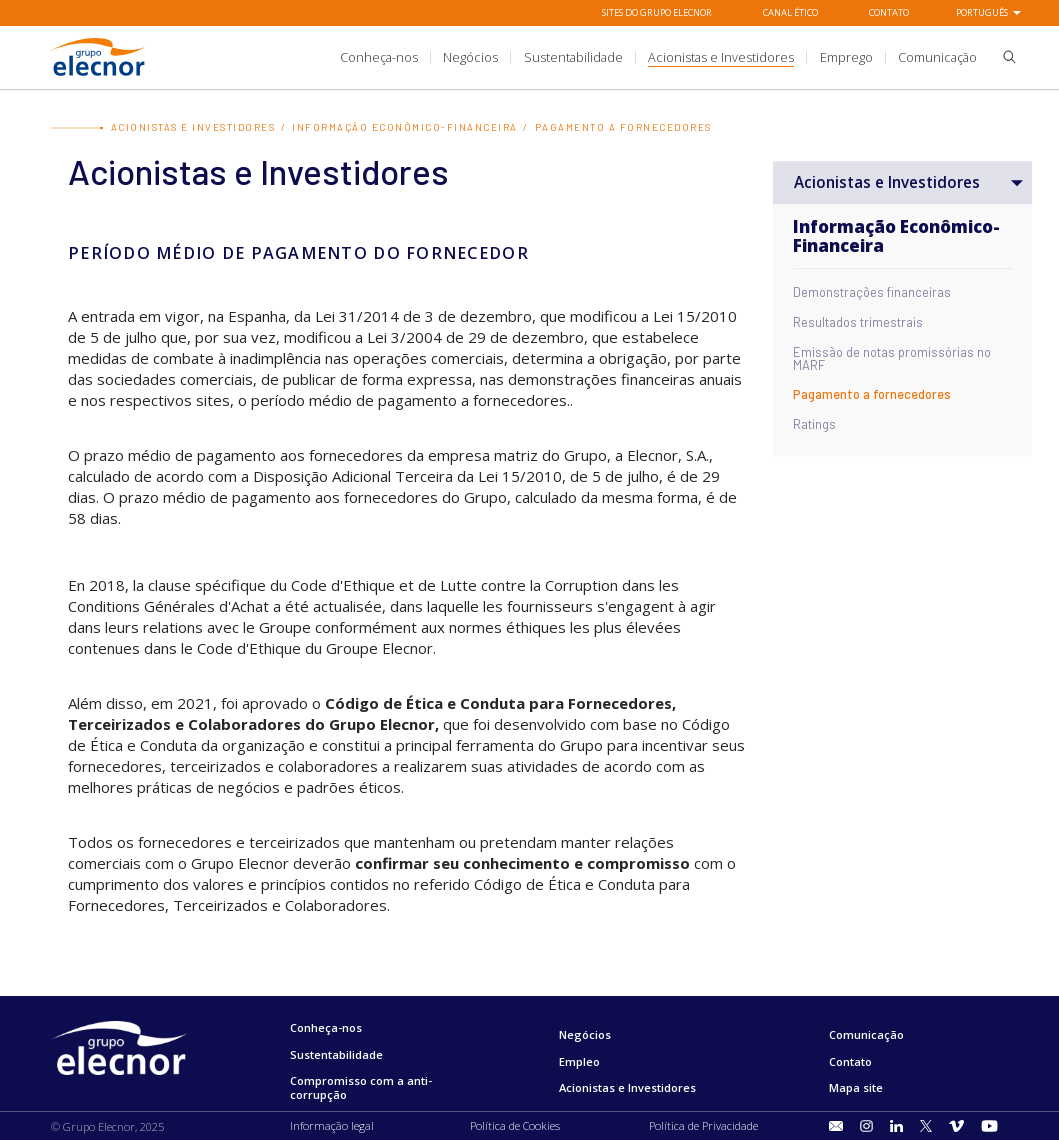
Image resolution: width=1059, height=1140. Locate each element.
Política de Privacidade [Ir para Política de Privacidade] (703, 1125)
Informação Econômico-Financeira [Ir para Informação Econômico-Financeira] (405, 127)
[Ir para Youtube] (990, 1126)
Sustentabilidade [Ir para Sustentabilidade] (336, 1054)
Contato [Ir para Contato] (889, 12)
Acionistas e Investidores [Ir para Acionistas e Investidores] (193, 127)
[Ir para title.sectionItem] (836, 1126)
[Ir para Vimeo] (956, 1126)
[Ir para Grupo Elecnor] (98, 78)
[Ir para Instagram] (866, 1126)
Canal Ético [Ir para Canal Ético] (790, 12)
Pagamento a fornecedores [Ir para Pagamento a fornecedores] (623, 127)
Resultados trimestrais (858, 322)
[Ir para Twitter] (926, 1126)
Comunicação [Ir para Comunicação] (866, 1034)
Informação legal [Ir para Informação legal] (332, 1125)
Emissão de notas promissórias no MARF (892, 359)
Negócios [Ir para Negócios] (585, 1034)
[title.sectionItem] (379, 57)
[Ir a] (529, 58)
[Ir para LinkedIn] (896, 1126)
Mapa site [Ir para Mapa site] (856, 1087)
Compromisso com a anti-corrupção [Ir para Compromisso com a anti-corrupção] (361, 1087)
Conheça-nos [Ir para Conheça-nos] (326, 1027)
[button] (1003, 60)
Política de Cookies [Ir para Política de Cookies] (515, 1125)
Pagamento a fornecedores (872, 395)
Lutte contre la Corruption (529, 585)
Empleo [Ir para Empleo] (579, 1061)
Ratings (814, 424)
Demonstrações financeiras (872, 293)
